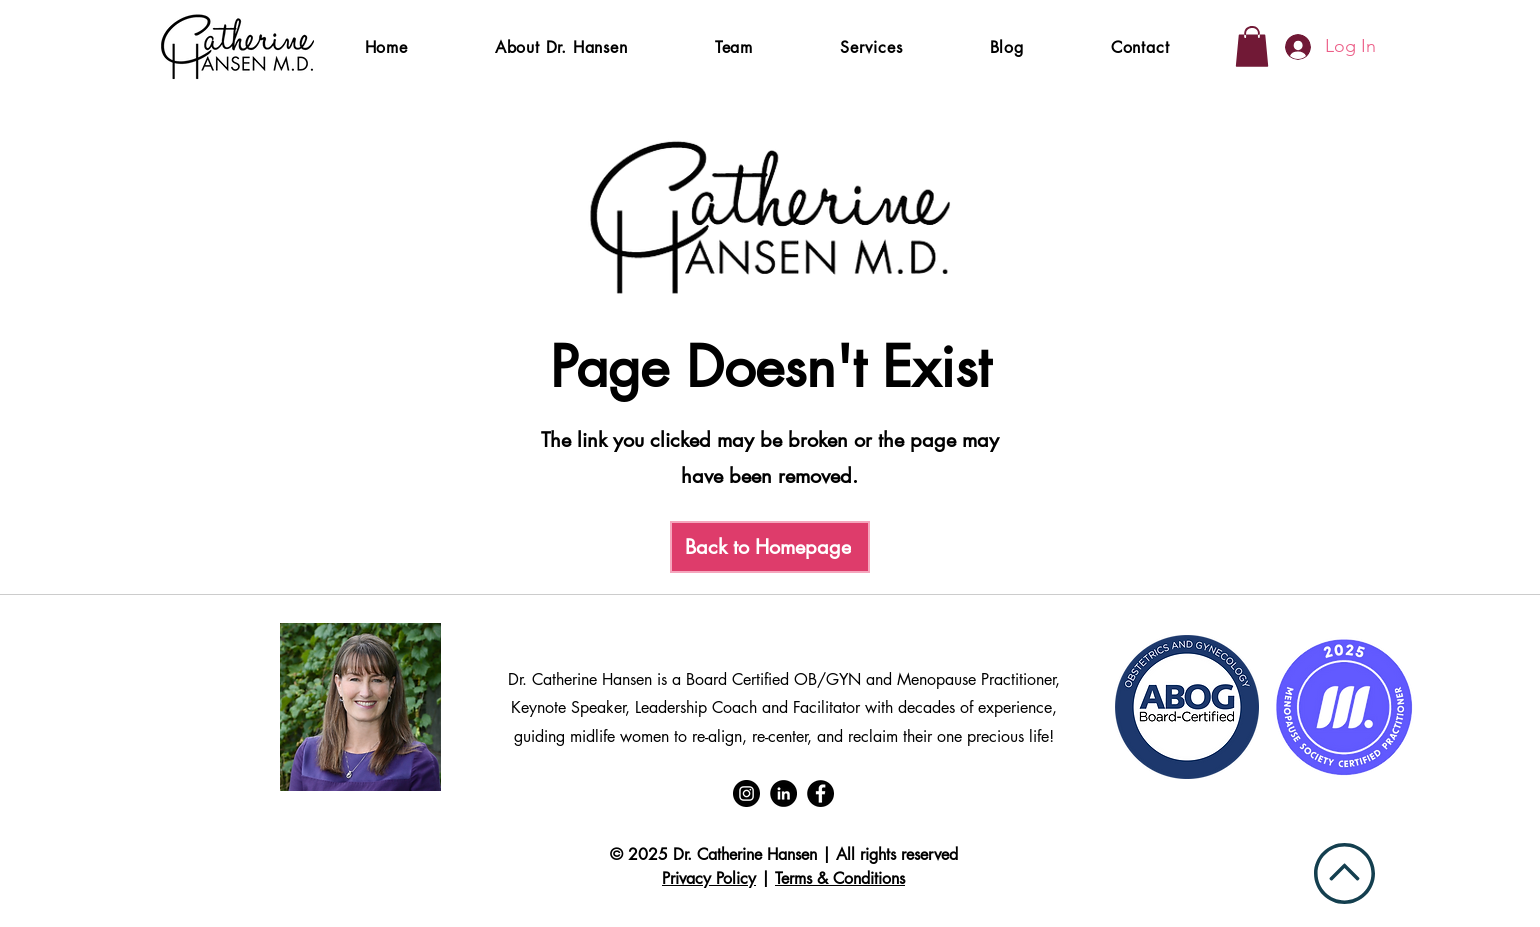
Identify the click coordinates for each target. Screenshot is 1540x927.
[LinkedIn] (783, 793)
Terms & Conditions (840, 878)
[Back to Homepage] (770, 547)
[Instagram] (746, 793)
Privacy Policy (709, 878)
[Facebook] (820, 793)
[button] (872, 47)
